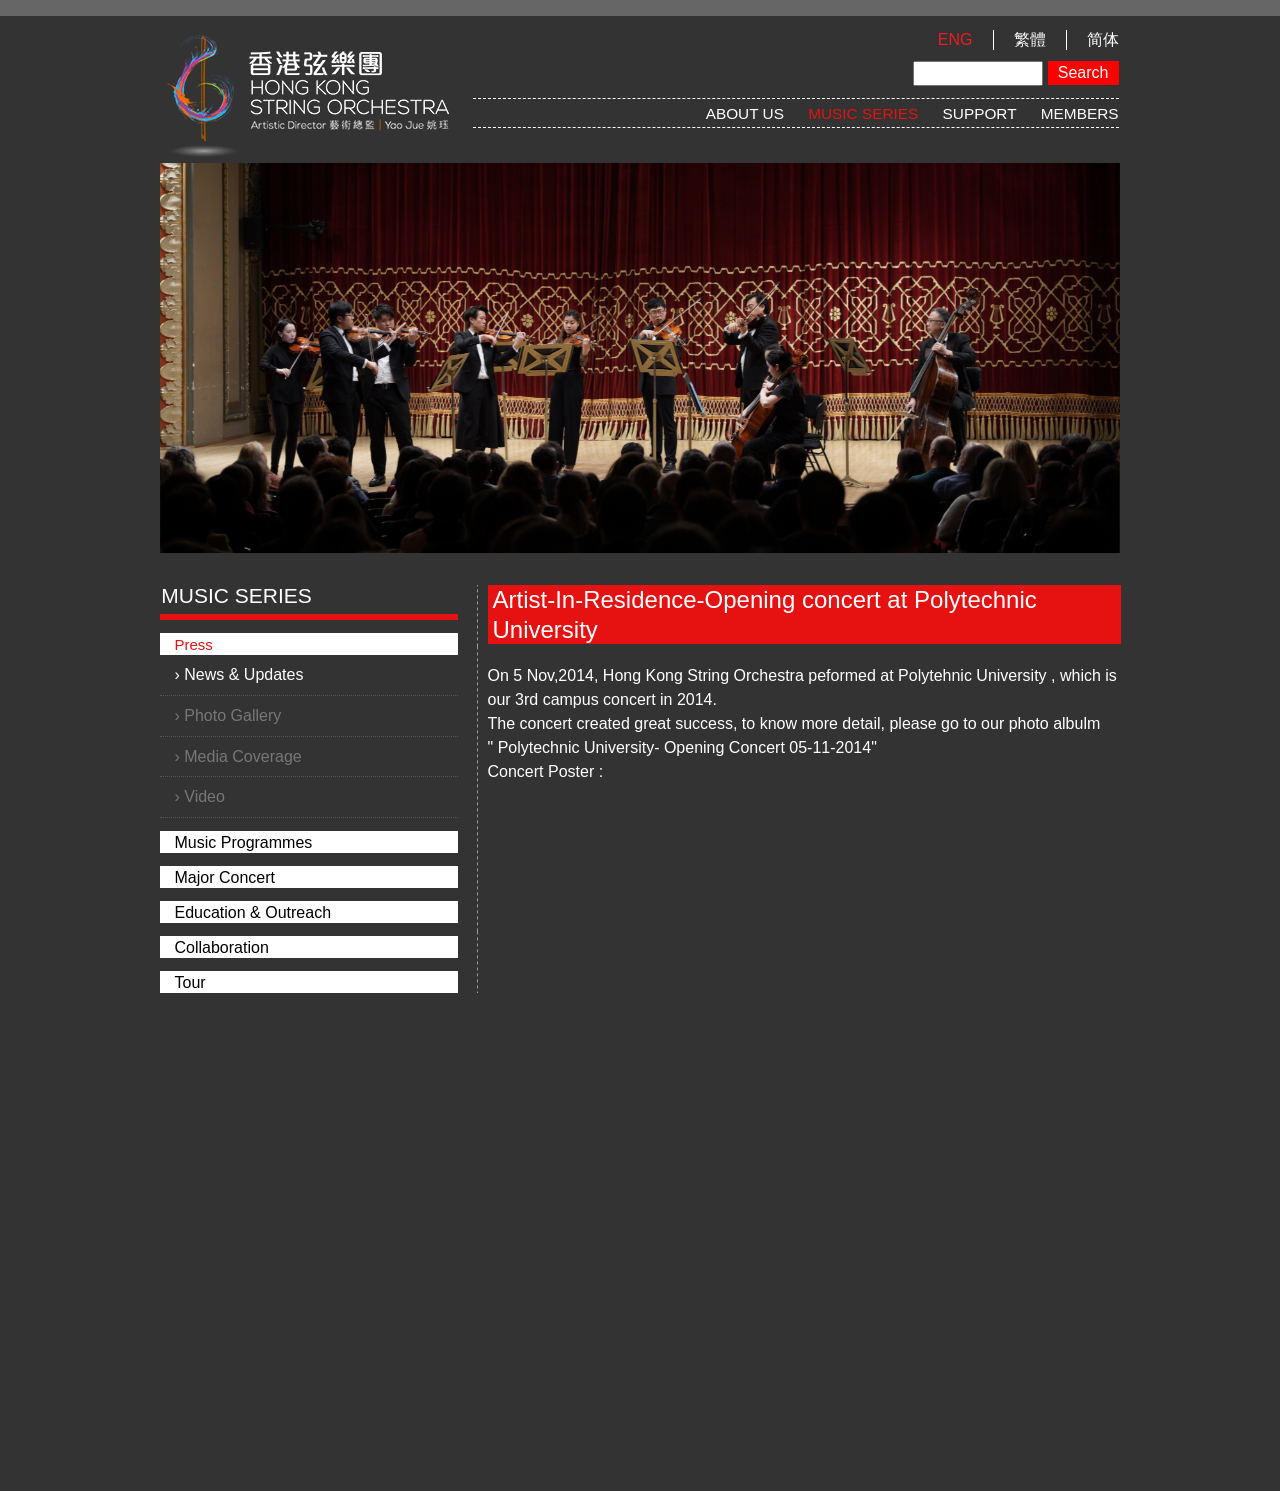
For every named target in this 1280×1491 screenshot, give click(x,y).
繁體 (1030, 39)
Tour (190, 982)
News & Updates (243, 674)
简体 (1103, 39)
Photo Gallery (232, 715)
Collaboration (222, 947)
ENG (955, 39)
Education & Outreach (253, 912)
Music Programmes (244, 842)
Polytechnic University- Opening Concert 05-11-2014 (685, 747)
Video (204, 796)
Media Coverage (242, 756)
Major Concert (225, 877)
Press (194, 644)
